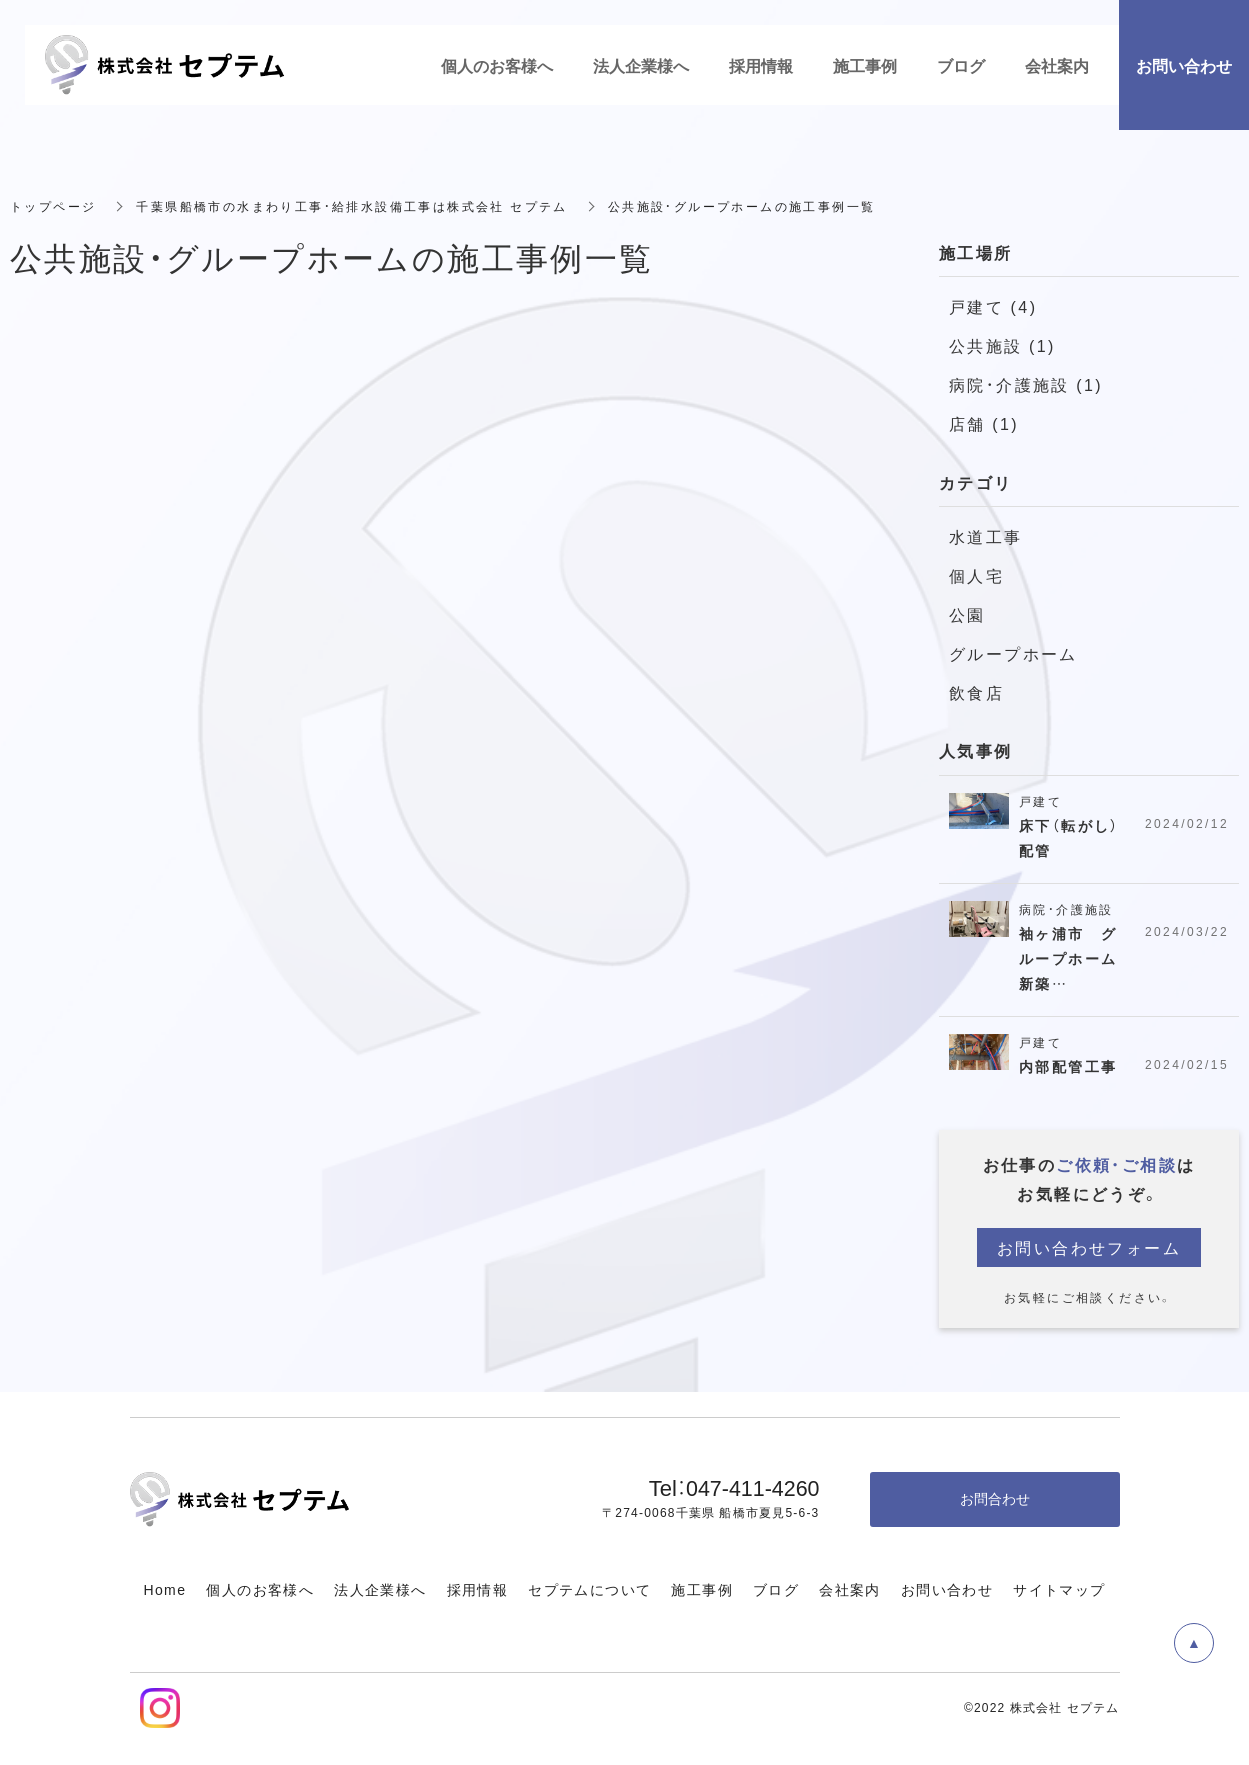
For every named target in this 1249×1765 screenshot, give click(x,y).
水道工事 (986, 536)
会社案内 (850, 1589)
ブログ (776, 1589)
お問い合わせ (947, 1589)
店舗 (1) (984, 423)
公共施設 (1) (1002, 345)
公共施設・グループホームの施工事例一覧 (742, 206)
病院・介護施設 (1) (1026, 384)
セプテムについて (589, 1589)
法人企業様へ (380, 1589)
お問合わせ (995, 1498)
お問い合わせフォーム (1089, 1247)
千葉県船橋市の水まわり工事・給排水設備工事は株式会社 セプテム (351, 206)
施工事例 (702, 1589)
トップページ (53, 206)
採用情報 (478, 1589)
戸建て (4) (993, 306)
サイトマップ (1059, 1589)
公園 (967, 614)
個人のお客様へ (260, 1589)
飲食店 (976, 692)
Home (164, 1589)
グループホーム (1013, 653)
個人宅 (976, 575)
